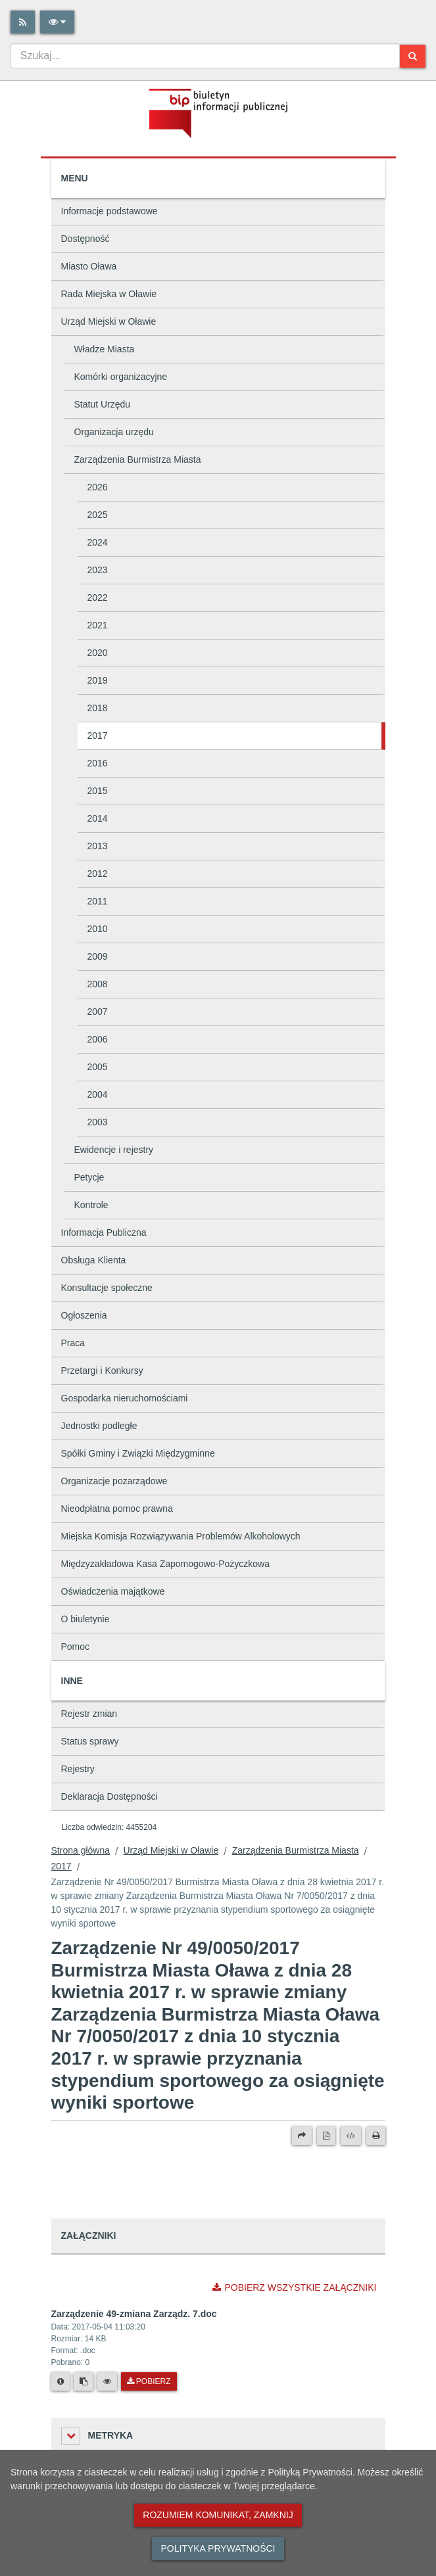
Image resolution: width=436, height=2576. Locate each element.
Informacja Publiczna (104, 1232)
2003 (97, 1122)
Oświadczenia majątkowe (113, 1591)
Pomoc (75, 1646)
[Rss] (23, 22)
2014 (97, 818)
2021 (97, 625)
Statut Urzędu (102, 404)
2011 (97, 901)
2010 (97, 929)
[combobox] (205, 56)
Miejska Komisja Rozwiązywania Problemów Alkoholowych (181, 1536)
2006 (97, 1039)
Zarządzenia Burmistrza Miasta (137, 459)
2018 (97, 708)
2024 (97, 542)
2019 (97, 680)
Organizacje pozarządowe (114, 1481)
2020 (97, 652)
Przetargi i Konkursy (102, 1370)
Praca (73, 1343)
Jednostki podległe (99, 1425)
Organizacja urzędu (114, 432)
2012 (97, 873)
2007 (97, 1011)
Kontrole (91, 1205)
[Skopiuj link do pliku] (83, 2381)
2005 (97, 1067)
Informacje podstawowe (109, 211)
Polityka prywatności (217, 2548)
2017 (97, 735)
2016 (97, 763)
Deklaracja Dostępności (109, 1796)
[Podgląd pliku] (107, 2381)
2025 (97, 514)
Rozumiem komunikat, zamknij (218, 2515)
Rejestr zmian (89, 1713)
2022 (97, 597)
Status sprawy (90, 1741)
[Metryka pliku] (60, 2381)
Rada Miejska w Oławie (109, 294)
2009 (97, 956)
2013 (97, 846)
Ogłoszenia (84, 1315)
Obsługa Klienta (93, 1260)
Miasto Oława (89, 266)
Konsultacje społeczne (107, 1287)
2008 (97, 984)
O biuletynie (85, 1619)
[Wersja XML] (351, 2135)
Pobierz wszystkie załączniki (294, 2287)
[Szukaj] (412, 56)
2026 (97, 487)
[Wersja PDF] (326, 2135)
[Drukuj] (375, 2135)
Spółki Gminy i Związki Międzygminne (138, 1453)
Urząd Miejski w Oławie (109, 321)
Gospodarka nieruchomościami (124, 1398)
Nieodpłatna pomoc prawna (117, 1508)
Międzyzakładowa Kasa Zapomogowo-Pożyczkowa (165, 1563)
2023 (97, 570)
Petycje (89, 1177)
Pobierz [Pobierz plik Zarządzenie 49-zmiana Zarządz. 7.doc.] (149, 2381)
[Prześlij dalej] (302, 2135)
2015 (97, 790)
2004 (97, 1094)
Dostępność (85, 238)
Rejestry (78, 1769)
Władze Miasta (104, 349)
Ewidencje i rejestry (114, 1149)
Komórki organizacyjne (121, 376)
